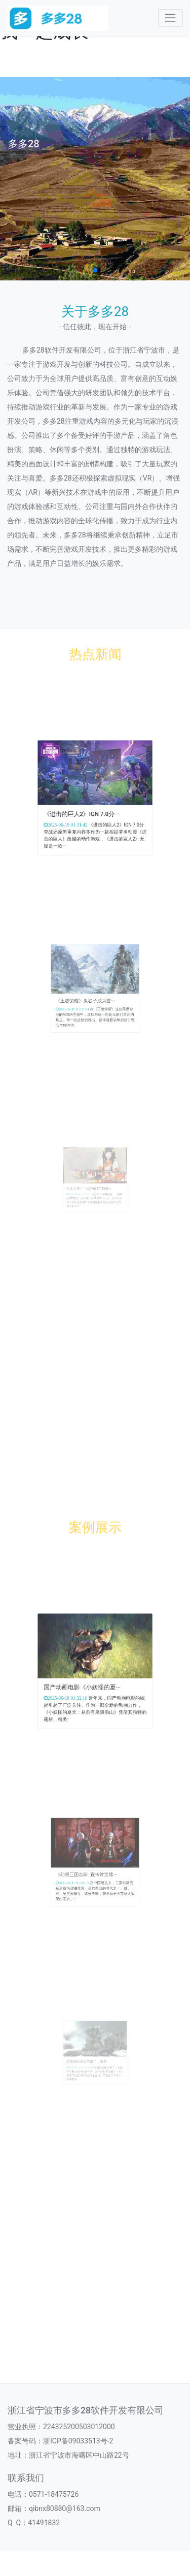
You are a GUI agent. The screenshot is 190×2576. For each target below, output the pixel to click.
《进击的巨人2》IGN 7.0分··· (86, 808)
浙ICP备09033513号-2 (78, 2441)
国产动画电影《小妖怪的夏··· (86, 1682)
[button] (95, 270)
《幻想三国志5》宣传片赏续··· (89, 1869)
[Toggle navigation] (170, 18)
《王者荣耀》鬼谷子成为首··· (89, 996)
